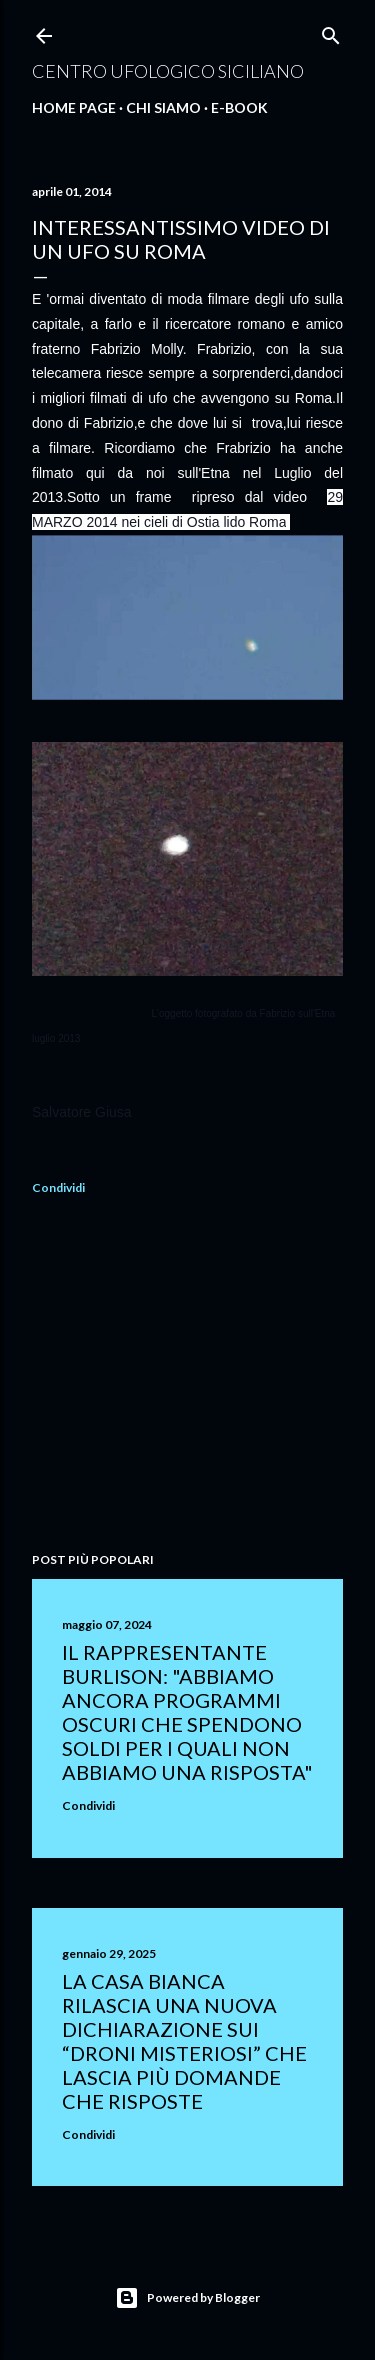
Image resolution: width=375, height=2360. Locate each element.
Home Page (74, 107)
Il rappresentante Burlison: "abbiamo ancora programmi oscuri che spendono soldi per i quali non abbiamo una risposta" (187, 1712)
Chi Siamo (163, 107)
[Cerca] (331, 31)
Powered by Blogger (187, 2298)
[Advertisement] (187, 1377)
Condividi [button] (58, 1187)
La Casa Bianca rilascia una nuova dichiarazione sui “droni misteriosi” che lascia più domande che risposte (184, 2041)
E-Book (239, 107)
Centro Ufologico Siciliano (168, 71)
